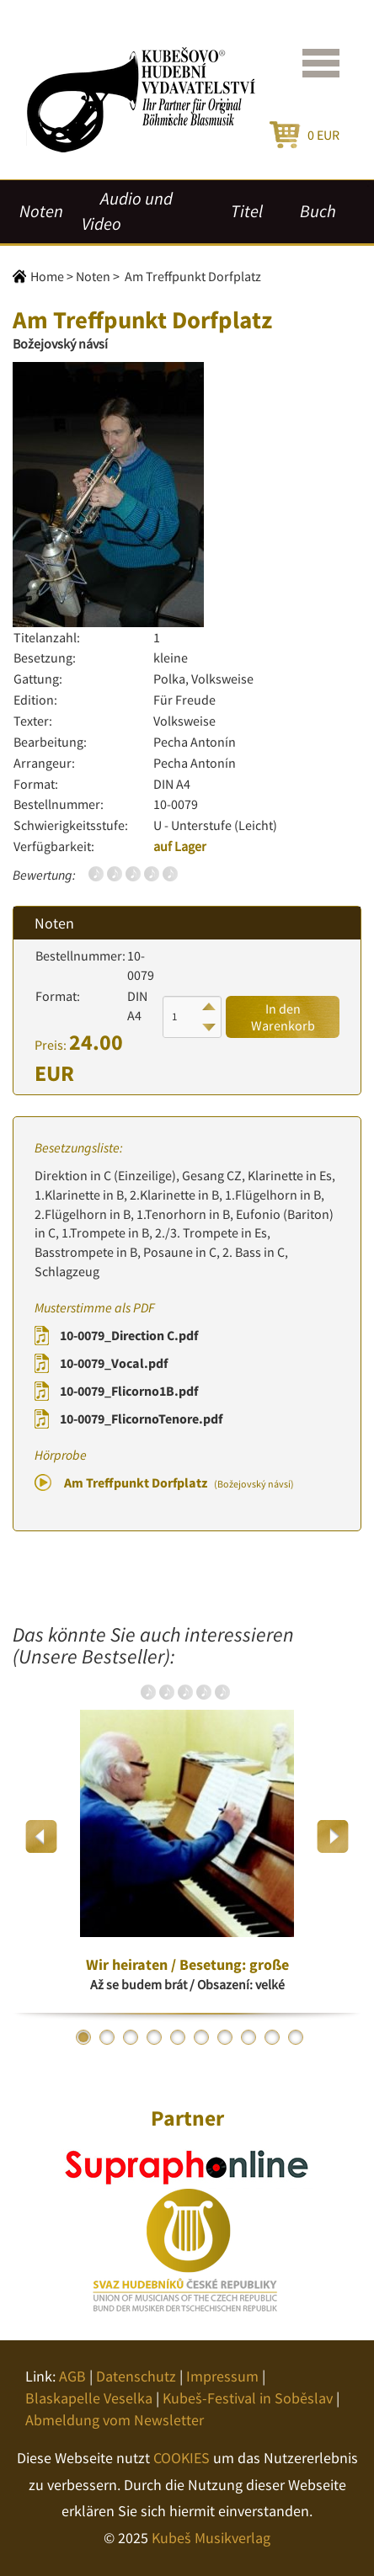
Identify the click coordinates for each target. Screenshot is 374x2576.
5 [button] (178, 2037)
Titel (247, 211)
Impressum (222, 2376)
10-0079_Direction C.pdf (129, 1335)
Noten (41, 211)
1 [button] (83, 2037)
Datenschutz (136, 2376)
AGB (72, 2376)
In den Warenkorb (283, 1017)
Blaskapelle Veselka (88, 2398)
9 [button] (272, 2037)
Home (47, 276)
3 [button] (131, 2037)
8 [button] (248, 2037)
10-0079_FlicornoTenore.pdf (141, 1418)
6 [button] (201, 2037)
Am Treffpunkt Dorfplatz (179, 1482)
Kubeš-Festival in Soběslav (248, 2398)
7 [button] (225, 2037)
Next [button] (332, 1836)
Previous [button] (41, 1836)
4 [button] (154, 2037)
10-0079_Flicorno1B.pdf (129, 1390)
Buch (318, 211)
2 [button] (107, 2037)
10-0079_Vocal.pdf (114, 1363)
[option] (187, 1836)
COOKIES (181, 2457)
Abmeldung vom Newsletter (114, 2420)
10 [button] (296, 2037)
